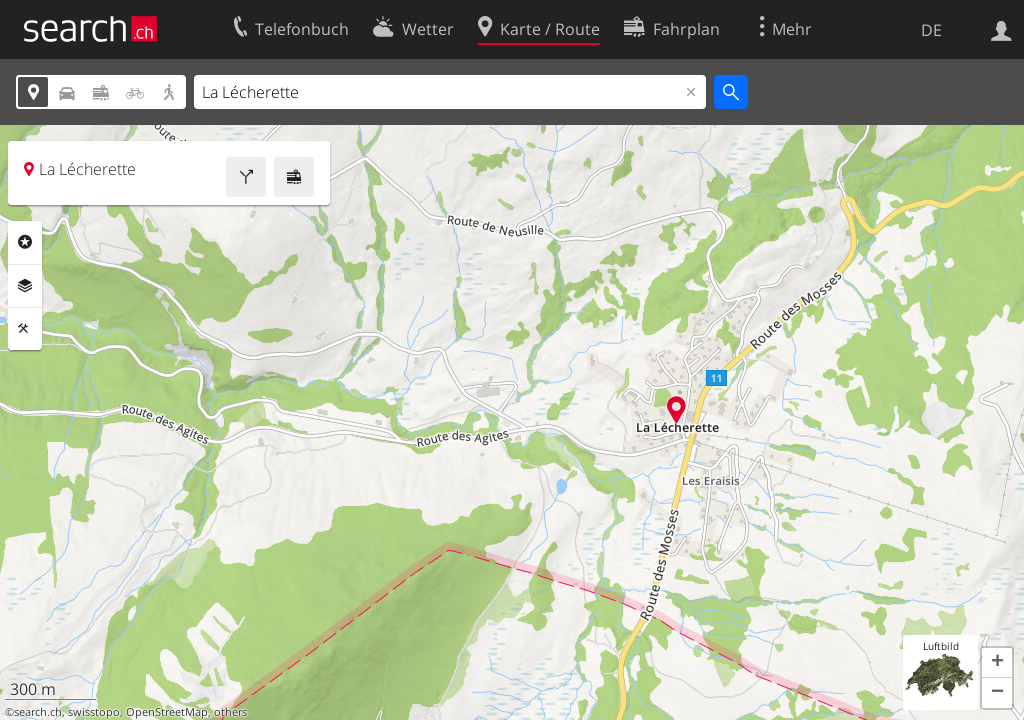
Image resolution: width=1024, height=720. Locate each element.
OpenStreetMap (167, 712)
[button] (997, 663)
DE (931, 30)
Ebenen (25, 286)
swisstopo (94, 712)
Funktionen (25, 329)
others (230, 712)
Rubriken (25, 242)
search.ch (38, 712)
